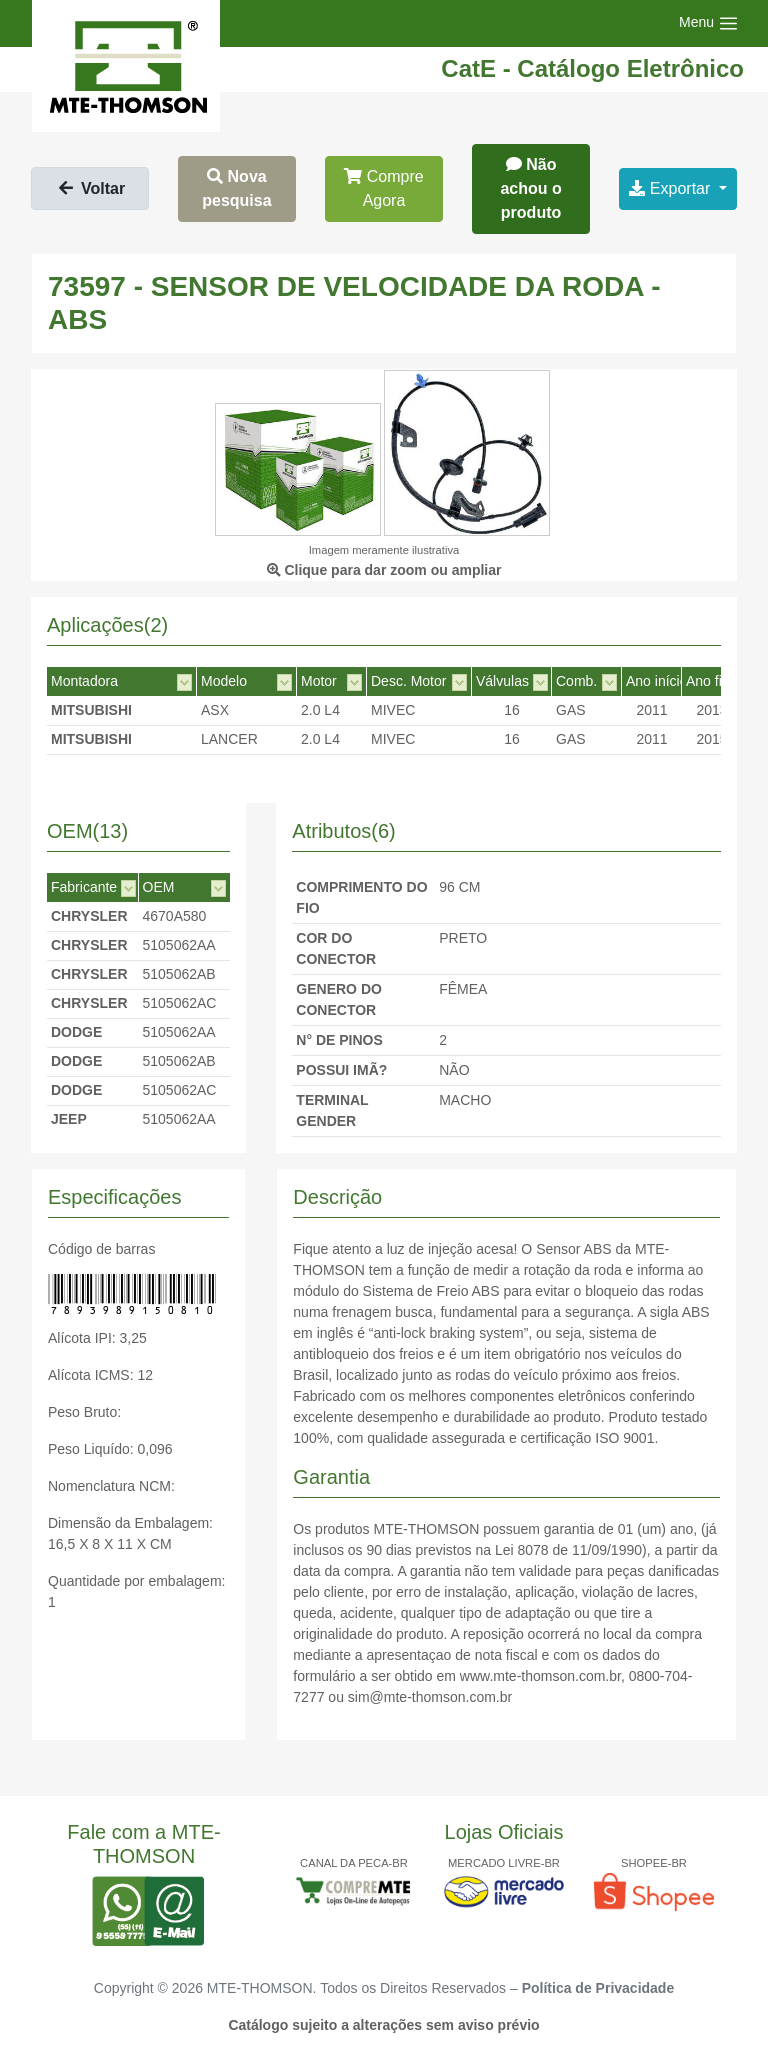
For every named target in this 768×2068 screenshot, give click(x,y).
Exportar (671, 188)
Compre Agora (383, 188)
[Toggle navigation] (709, 23)
